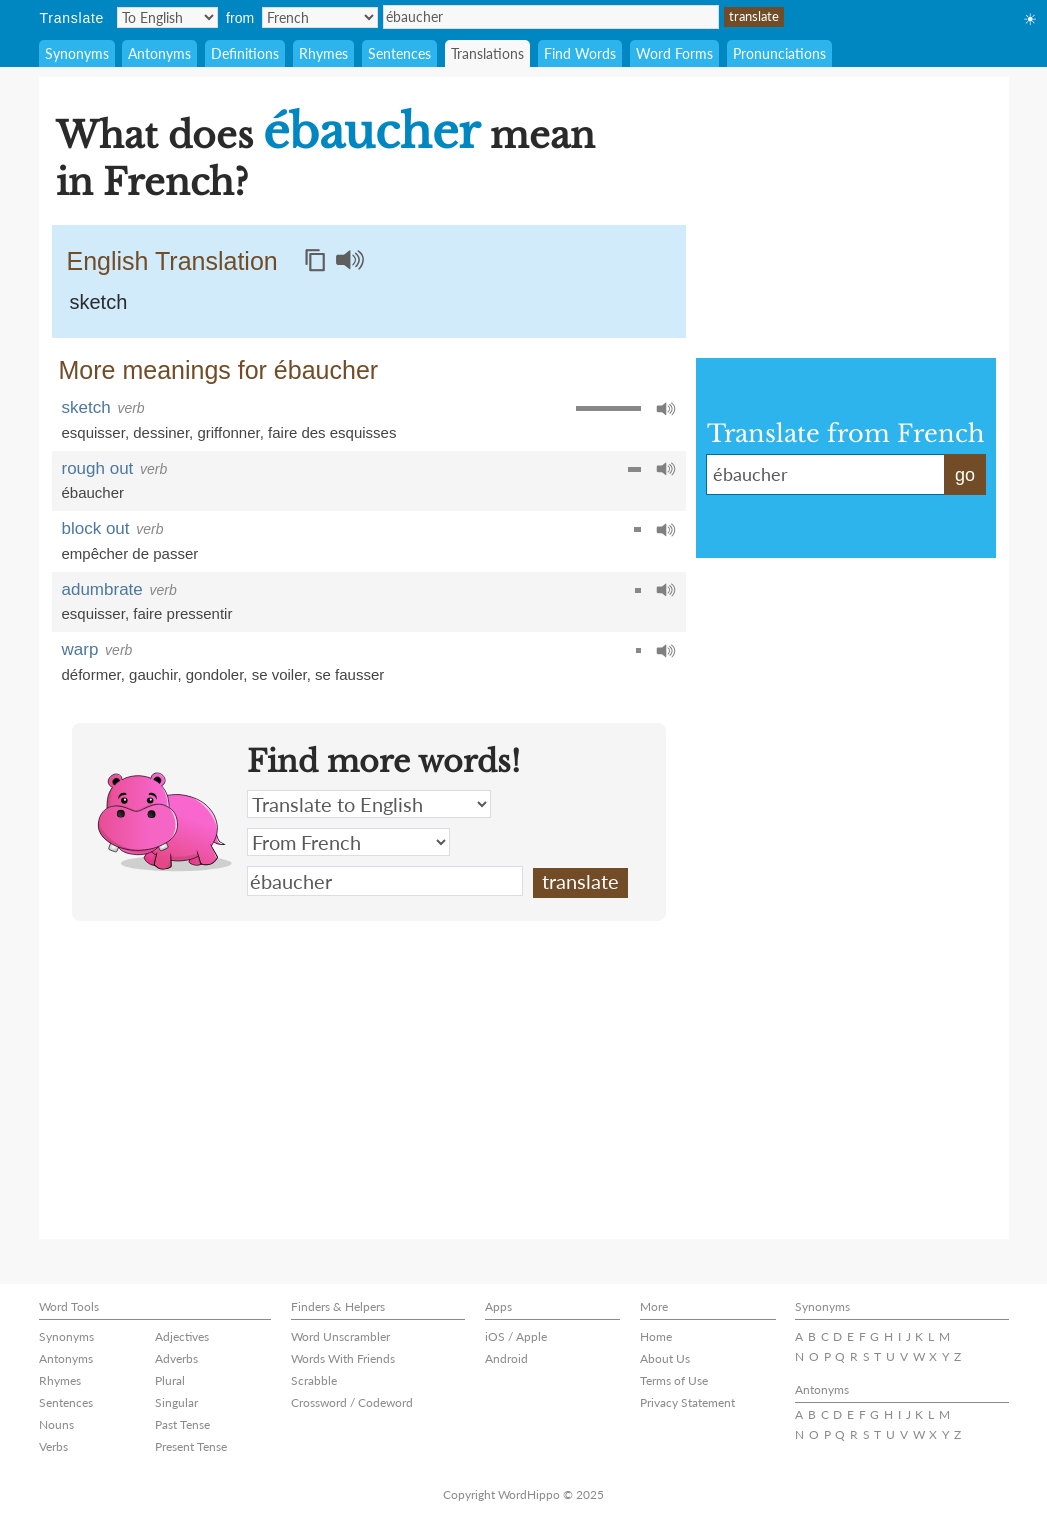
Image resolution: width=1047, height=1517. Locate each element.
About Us (665, 1358)
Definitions (245, 53)
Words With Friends (343, 1358)
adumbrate (102, 589)
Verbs (53, 1446)
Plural (170, 1380)
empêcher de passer (130, 553)
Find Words (580, 53)
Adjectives (182, 1336)
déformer (91, 674)
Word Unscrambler (340, 1336)
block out (96, 528)
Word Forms (674, 53)
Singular (176, 1402)
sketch (99, 302)
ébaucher (551, 17)
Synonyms (77, 53)
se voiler (279, 674)
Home (656, 1336)
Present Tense (191, 1446)
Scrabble (314, 1380)
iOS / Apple (516, 1336)
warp (80, 649)
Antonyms (159, 53)
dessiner (161, 432)
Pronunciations (779, 53)
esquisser (93, 432)
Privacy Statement (687, 1402)
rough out (98, 468)
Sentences (399, 53)
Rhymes (323, 53)
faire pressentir (182, 613)
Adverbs (176, 1358)
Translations (487, 53)
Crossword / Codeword (352, 1402)
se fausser (349, 674)
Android (506, 1358)
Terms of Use (674, 1380)
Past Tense (182, 1424)
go (965, 475)
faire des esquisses (332, 432)
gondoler (215, 674)
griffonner (228, 432)
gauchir (153, 674)
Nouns (56, 1424)
